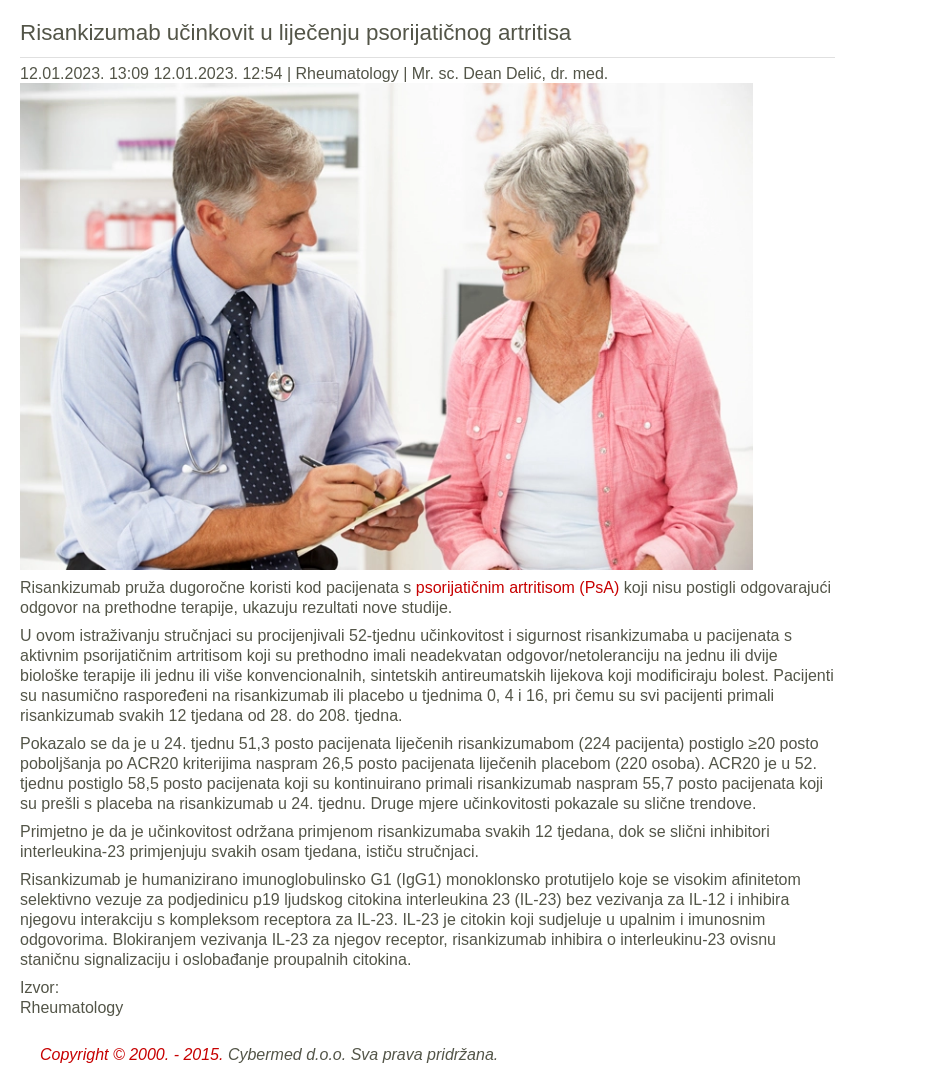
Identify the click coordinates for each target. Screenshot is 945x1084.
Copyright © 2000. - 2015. (131, 1054)
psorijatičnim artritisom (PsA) (518, 587)
